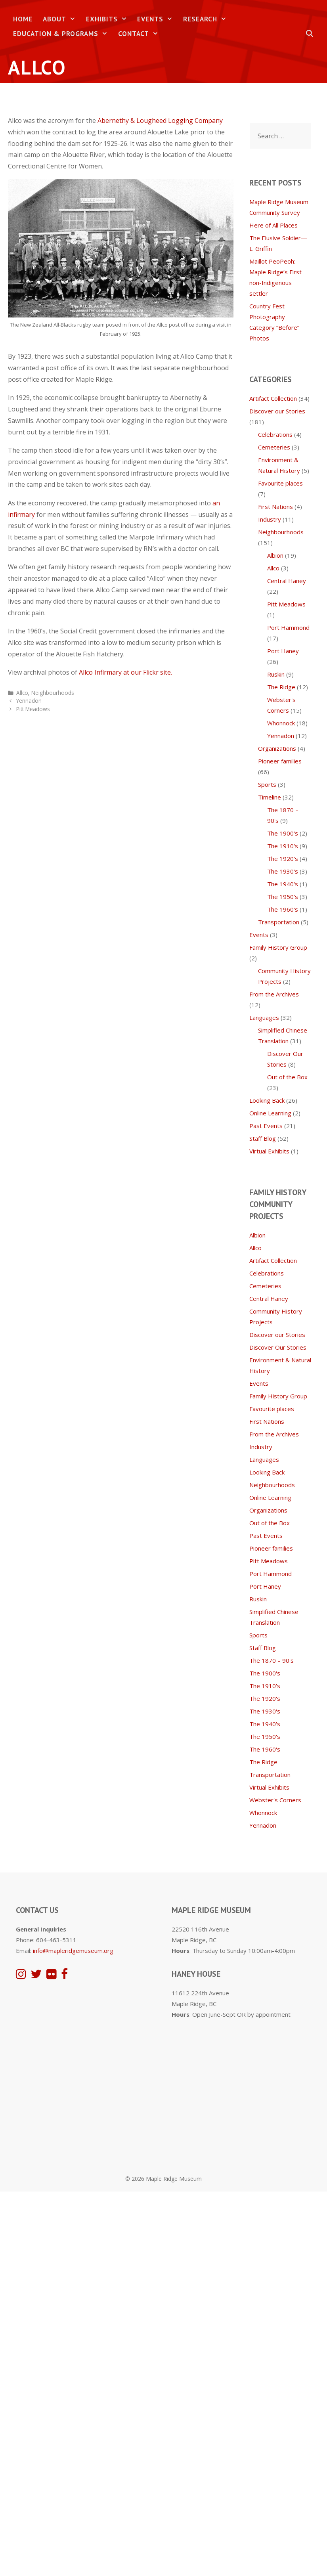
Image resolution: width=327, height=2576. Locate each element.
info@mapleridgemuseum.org (73, 1950)
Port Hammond (288, 627)
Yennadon (29, 700)
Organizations (277, 748)
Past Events (266, 1126)
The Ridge (281, 687)
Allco (22, 692)
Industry (269, 519)
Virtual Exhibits (269, 1151)
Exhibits (109, 19)
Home (23, 19)
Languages (264, 1017)
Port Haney (283, 651)
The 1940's (282, 884)
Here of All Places (273, 225)
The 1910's (282, 846)
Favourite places (280, 483)
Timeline (269, 797)
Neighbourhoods (52, 692)
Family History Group (278, 947)
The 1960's (282, 909)
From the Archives (274, 994)
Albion (275, 555)
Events (157, 19)
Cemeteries (274, 447)
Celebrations (275, 434)
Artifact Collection (273, 398)
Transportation (278, 922)
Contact (141, 34)
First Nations (275, 507)
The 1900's (282, 833)
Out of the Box (287, 1077)
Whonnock (281, 723)
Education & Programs (63, 34)
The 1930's (282, 871)
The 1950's (282, 897)
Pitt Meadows (33, 709)
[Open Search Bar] (309, 34)
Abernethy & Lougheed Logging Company (160, 120)
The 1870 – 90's (271, 1660)
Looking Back (267, 1100)
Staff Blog (262, 1138)
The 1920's (282, 858)
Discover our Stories (277, 411)
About (62, 19)
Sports (267, 784)
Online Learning (270, 1113)
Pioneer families (280, 761)
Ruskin (276, 674)
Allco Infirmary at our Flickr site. (125, 672)
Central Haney (286, 581)
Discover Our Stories (277, 1347)
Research (207, 19)
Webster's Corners (275, 1800)
